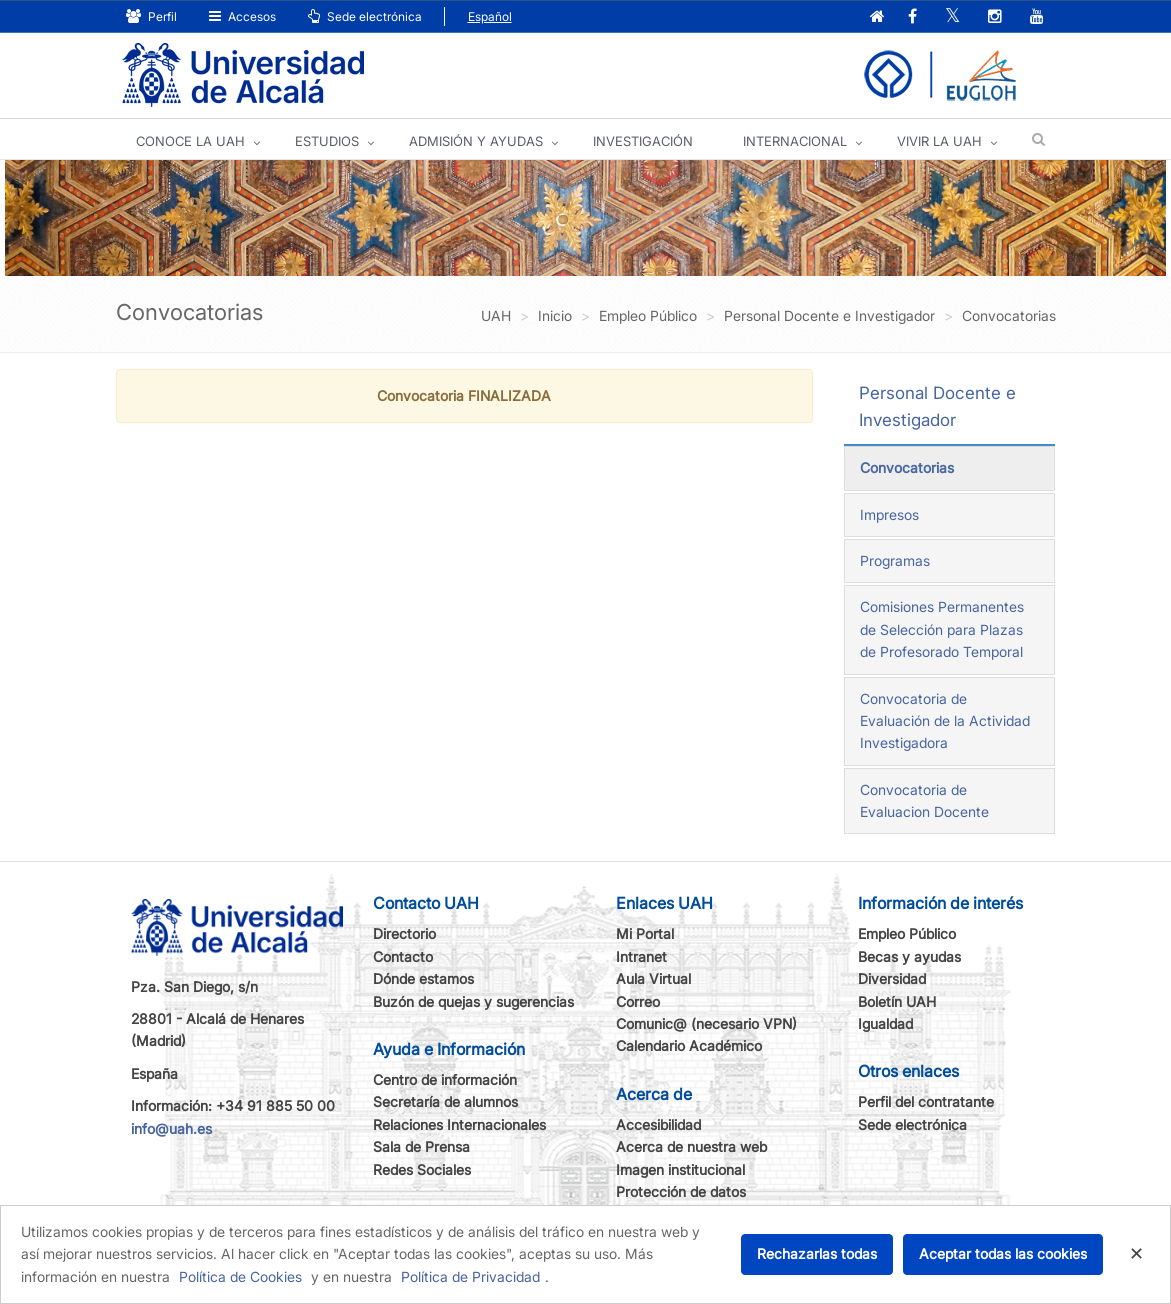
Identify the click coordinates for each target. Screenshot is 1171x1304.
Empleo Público (907, 933)
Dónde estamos (423, 978)
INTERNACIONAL (795, 141)
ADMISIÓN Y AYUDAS (476, 141)
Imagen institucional (680, 1169)
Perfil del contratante (926, 1101)
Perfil (151, 16)
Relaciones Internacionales (459, 1124)
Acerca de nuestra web (691, 1146)
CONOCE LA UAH (190, 141)
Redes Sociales (422, 1169)
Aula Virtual (653, 978)
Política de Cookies (240, 1276)
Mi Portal (645, 933)
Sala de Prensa (421, 1146)
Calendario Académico (689, 1045)
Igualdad (885, 1023)
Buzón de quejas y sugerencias (473, 1001)
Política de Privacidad (470, 1276)
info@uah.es (171, 1128)
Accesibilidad (658, 1124)
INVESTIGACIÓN (643, 141)
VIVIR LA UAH (939, 141)
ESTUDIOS (327, 141)
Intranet (641, 956)
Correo (638, 1001)
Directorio (404, 933)
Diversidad (892, 978)
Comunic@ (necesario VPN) (706, 1023)
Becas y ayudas (909, 956)
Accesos (242, 16)
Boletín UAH (897, 1001)
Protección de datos (681, 1191)
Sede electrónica (365, 16)
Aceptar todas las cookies (1003, 1253)
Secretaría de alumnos (445, 1101)
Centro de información (445, 1079)
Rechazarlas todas (817, 1253)
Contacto (403, 956)
